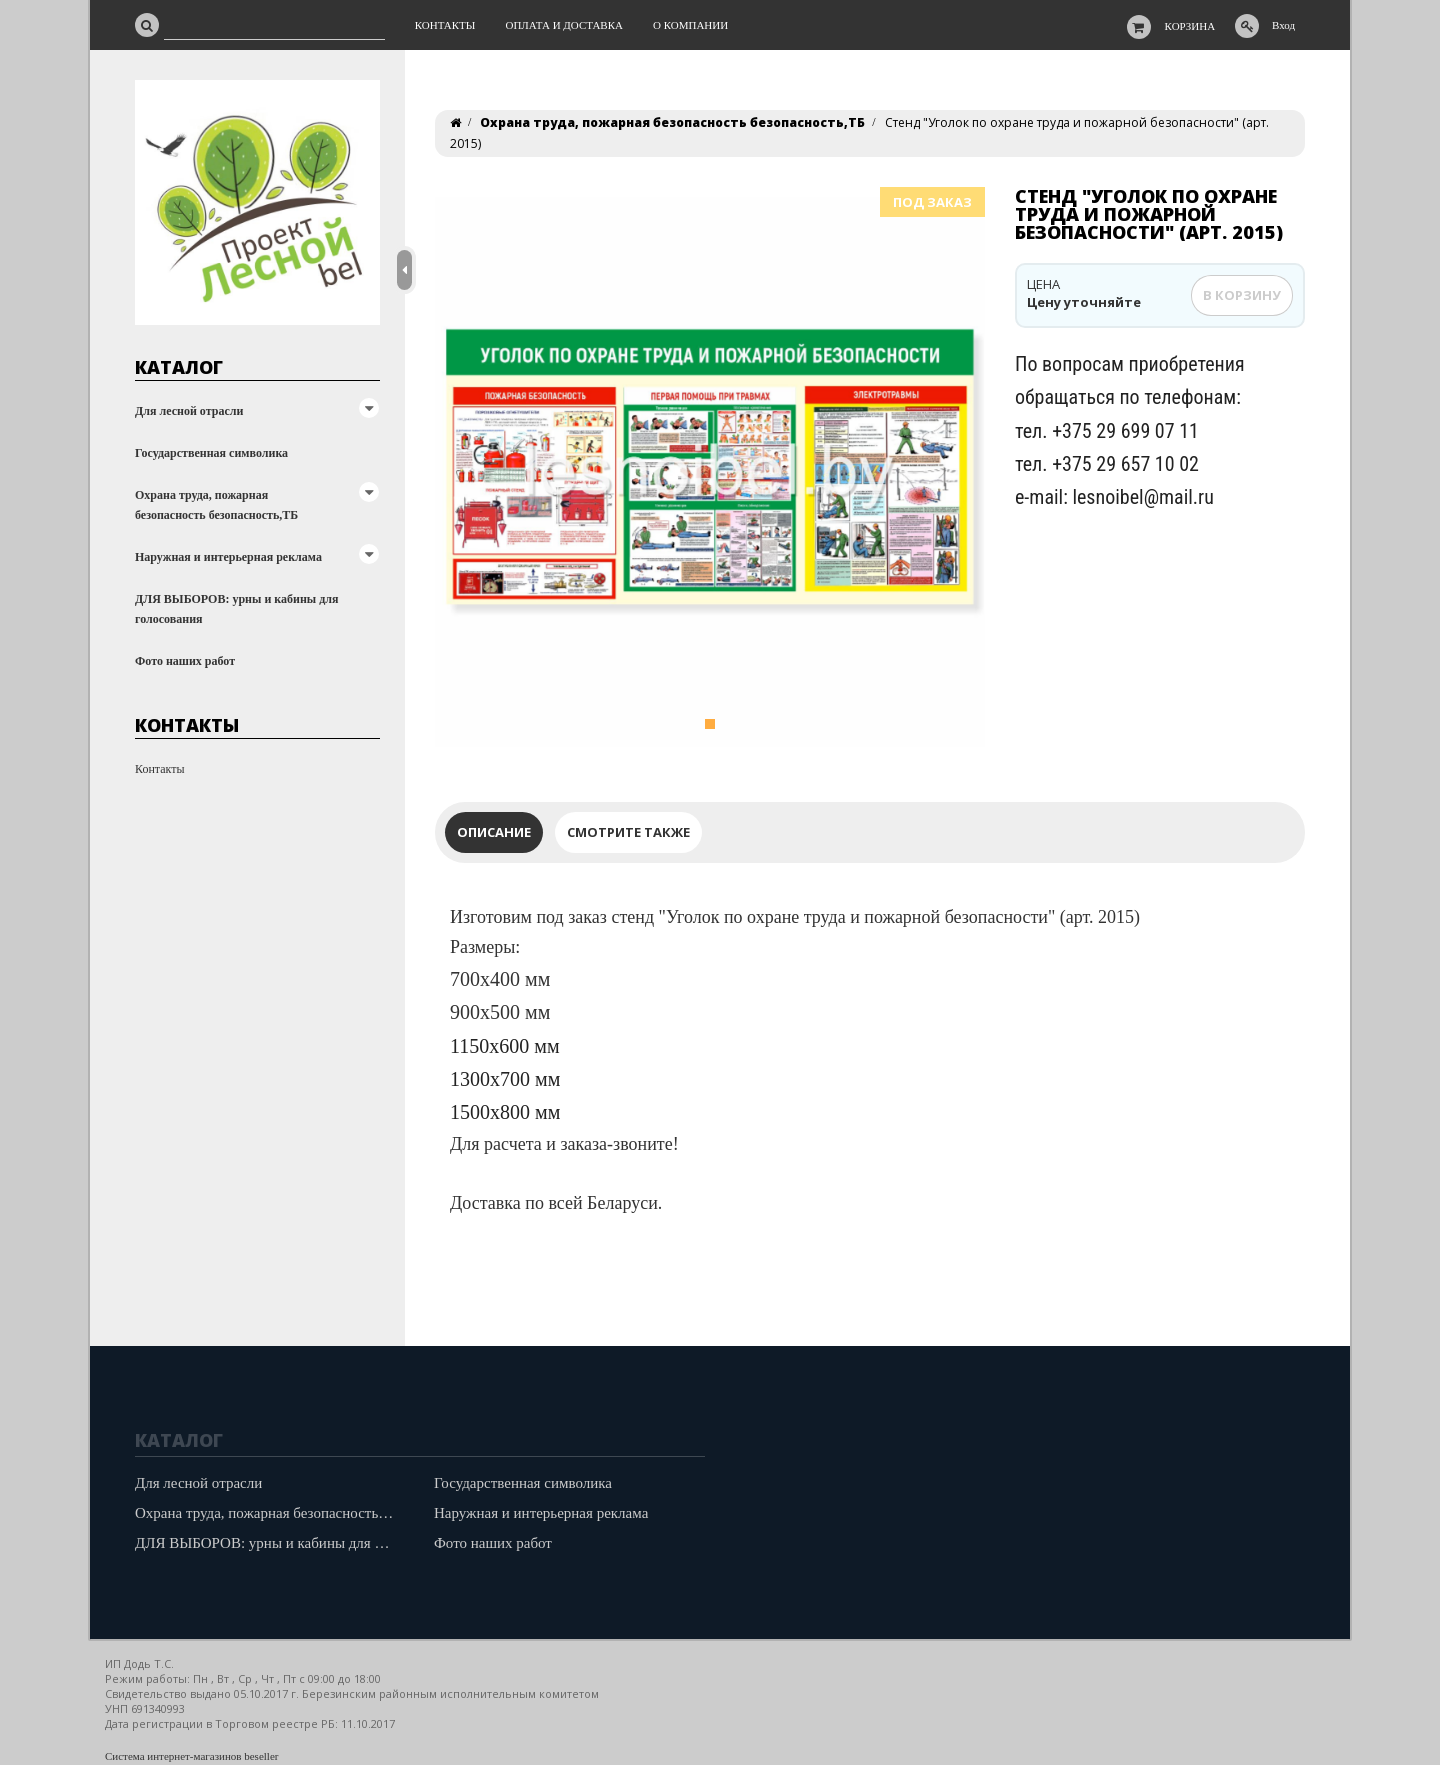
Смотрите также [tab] (628, 832)
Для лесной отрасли (189, 411)
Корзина (1190, 26)
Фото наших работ (185, 661)
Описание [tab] (494, 832)
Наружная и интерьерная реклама (228, 557)
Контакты (160, 769)
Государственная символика (211, 453)
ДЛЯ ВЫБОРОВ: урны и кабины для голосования (237, 609)
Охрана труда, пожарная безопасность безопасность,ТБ (216, 505)
